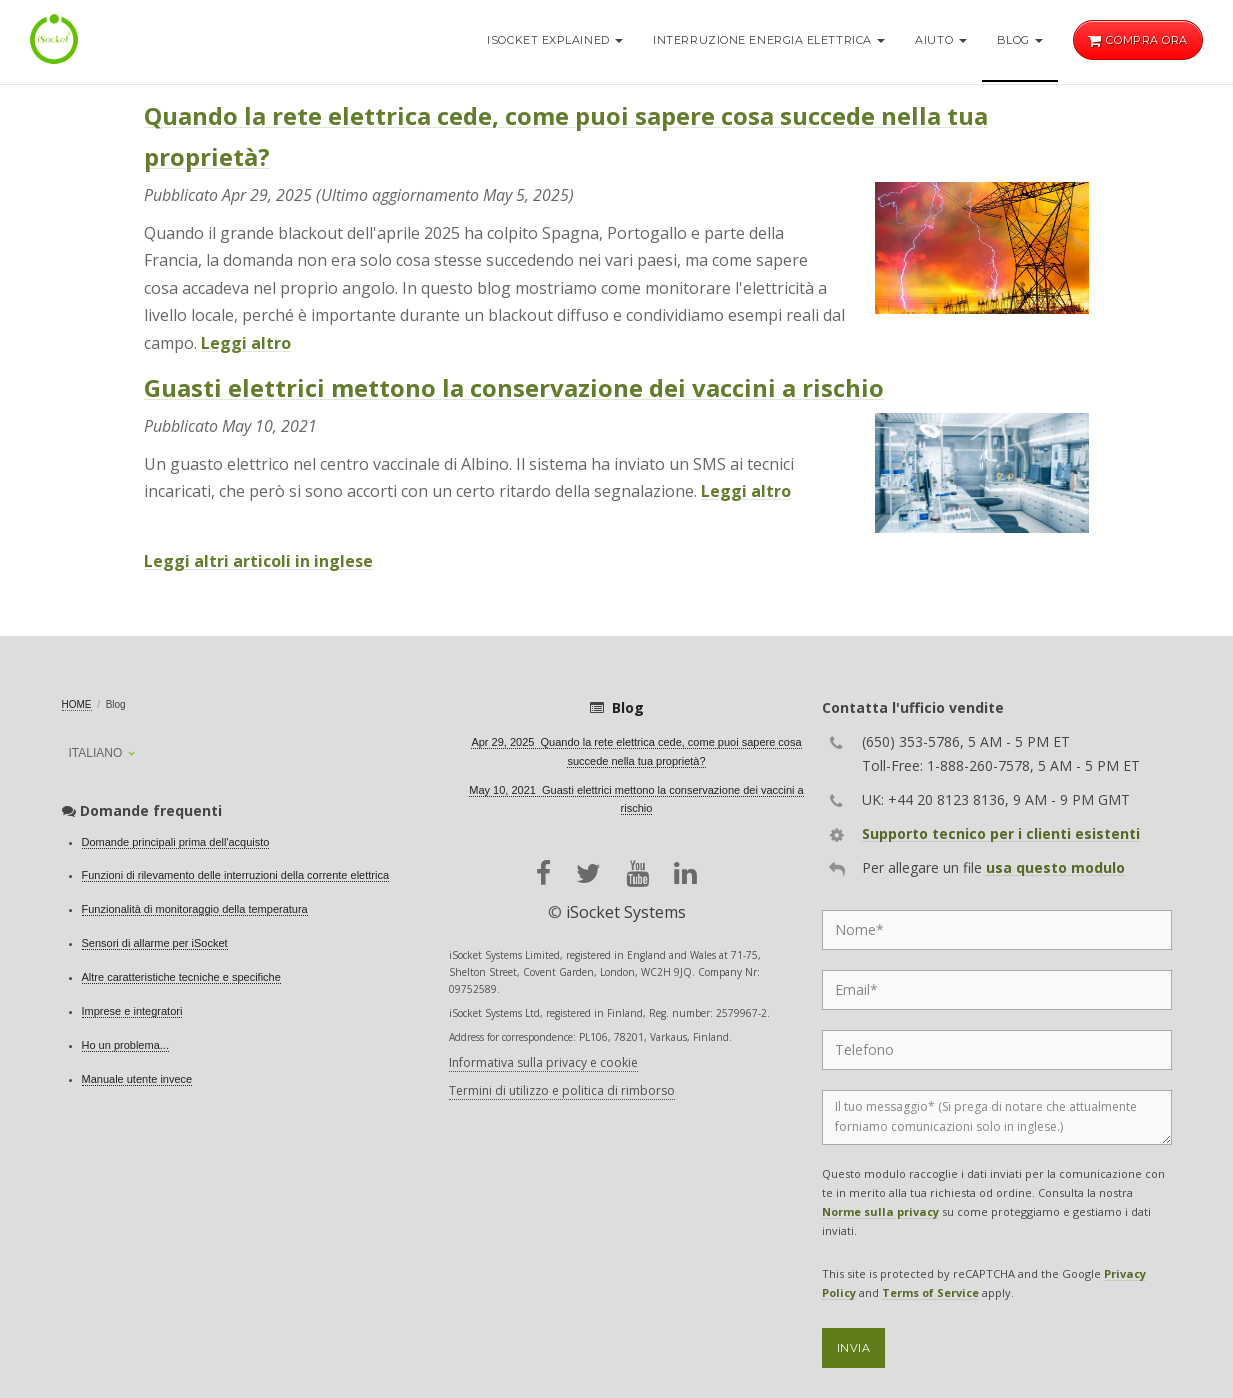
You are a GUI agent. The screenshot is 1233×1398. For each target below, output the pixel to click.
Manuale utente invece (137, 1079)
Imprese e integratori (132, 1011)
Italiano (96, 753)
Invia (854, 1348)
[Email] (997, 990)
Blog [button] (1020, 40)
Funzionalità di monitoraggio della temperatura (195, 909)
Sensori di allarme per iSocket (155, 943)
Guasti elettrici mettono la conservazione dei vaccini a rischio (514, 387)
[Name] (997, 930)
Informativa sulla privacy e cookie (543, 1062)
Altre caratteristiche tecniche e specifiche (181, 977)
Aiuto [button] (940, 40)
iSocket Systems (626, 912)
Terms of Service (930, 1292)
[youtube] (637, 873)
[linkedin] (685, 873)
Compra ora (1138, 40)
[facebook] (543, 873)
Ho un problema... (125, 1045)
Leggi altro (246, 343)
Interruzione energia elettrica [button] (769, 40)
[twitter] (588, 873)
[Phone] (997, 1050)
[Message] (997, 1117)
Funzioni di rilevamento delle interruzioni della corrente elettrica (236, 875)
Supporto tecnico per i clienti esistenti (1001, 833)
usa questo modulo (1055, 867)
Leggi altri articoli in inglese (258, 561)
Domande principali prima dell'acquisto (176, 842)
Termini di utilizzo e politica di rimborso (562, 1090)
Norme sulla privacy (880, 1211)
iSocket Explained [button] (555, 40)
